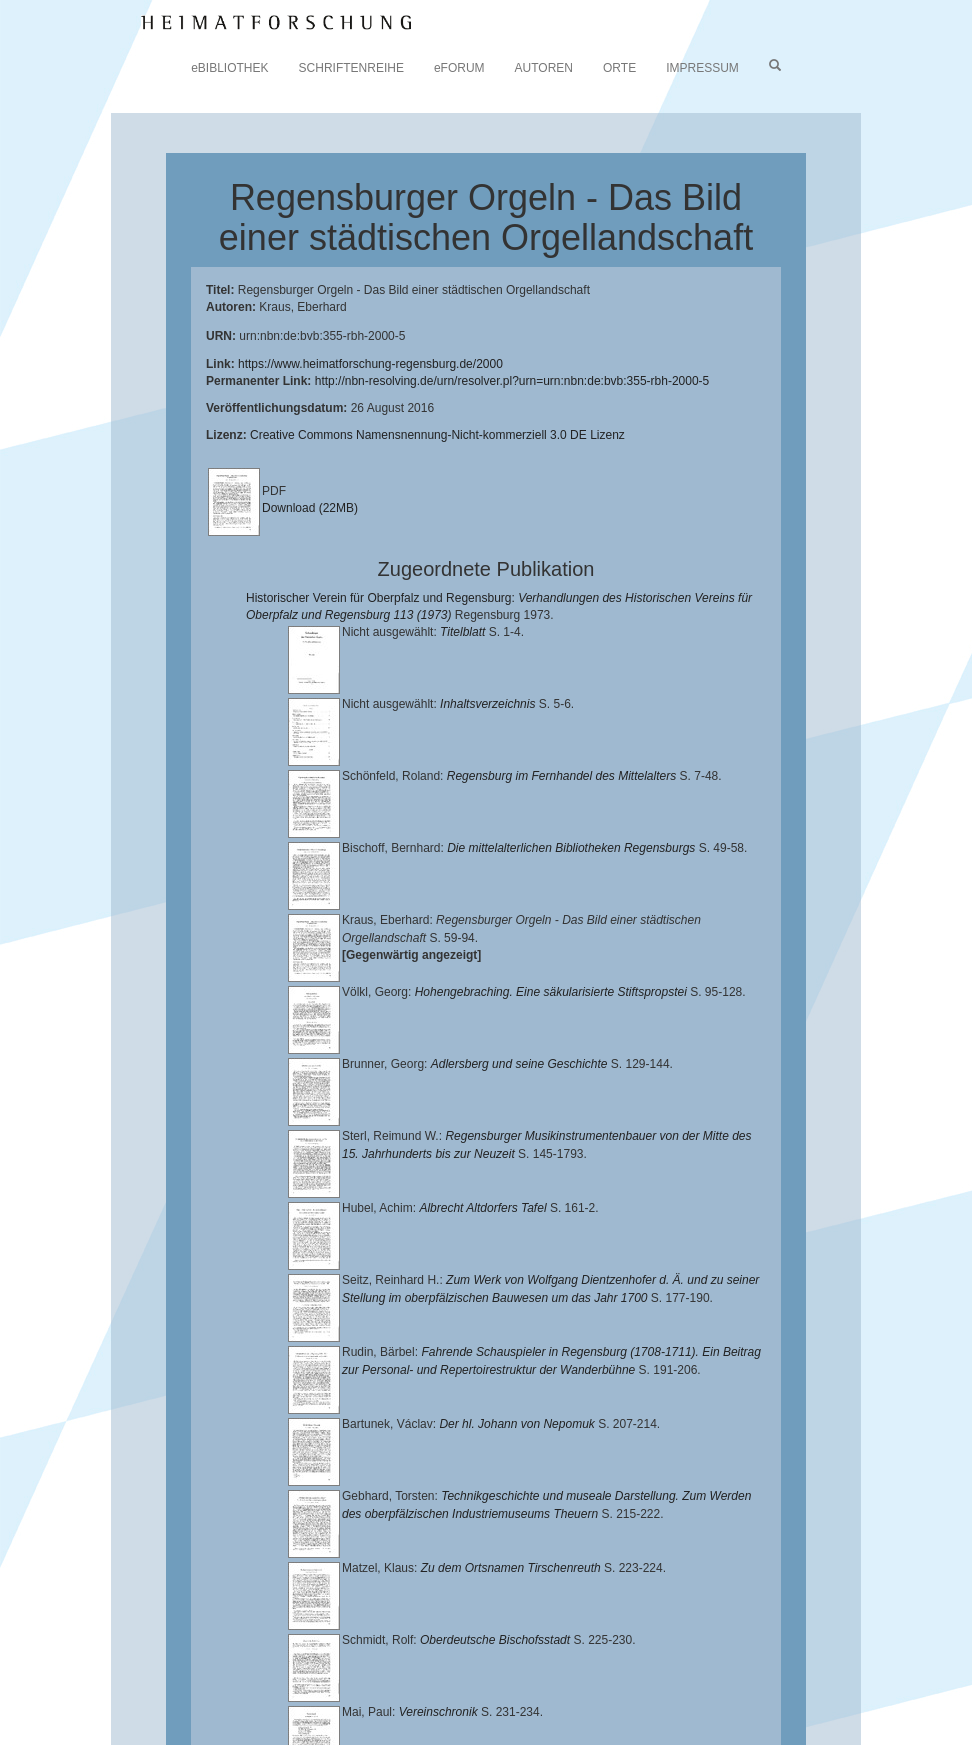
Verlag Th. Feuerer (522, 1686)
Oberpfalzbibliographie (215, 1701)
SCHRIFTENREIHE (351, 68)
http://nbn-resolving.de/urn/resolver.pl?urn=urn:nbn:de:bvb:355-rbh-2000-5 (512, 381)
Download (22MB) (310, 508)
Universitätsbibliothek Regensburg (573, 1654)
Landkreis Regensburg (716, 1670)
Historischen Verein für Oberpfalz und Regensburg (489, 1670)
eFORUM (459, 68)
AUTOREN (544, 68)
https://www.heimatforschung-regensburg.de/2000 (370, 364)
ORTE (619, 68)
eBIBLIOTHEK (229, 68)
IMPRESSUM (702, 68)
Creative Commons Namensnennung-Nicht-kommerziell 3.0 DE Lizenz (437, 435)
